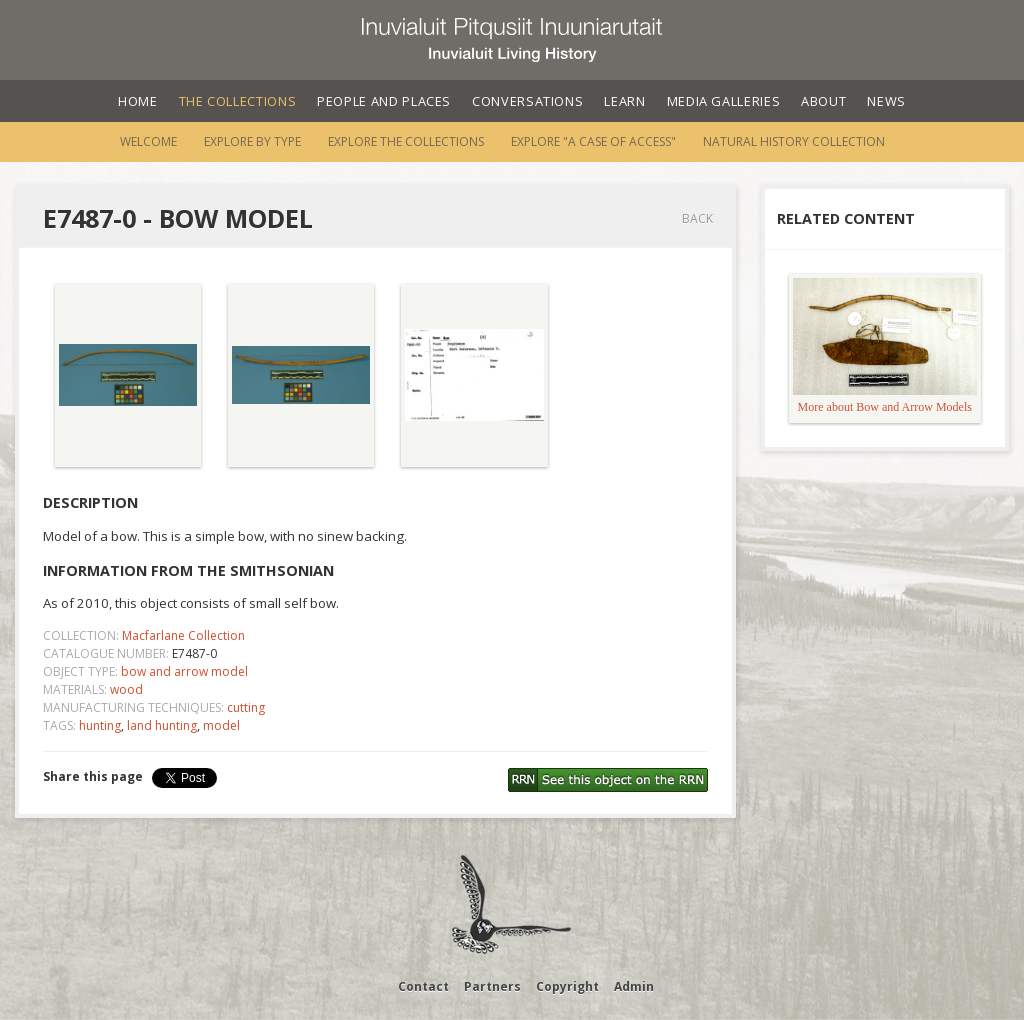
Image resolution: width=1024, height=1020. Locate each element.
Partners (492, 986)
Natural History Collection (794, 141)
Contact (423, 986)
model (221, 725)
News (886, 101)
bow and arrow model (184, 671)
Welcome (148, 141)
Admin (634, 986)
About (823, 101)
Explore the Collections (406, 141)
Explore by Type (252, 141)
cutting (246, 707)
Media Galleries (724, 101)
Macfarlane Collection (183, 635)
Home (138, 101)
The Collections (238, 101)
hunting (100, 725)
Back (697, 218)
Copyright (567, 986)
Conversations (527, 101)
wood (126, 689)
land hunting (162, 725)
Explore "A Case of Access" (593, 141)
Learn (624, 101)
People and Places (384, 101)
